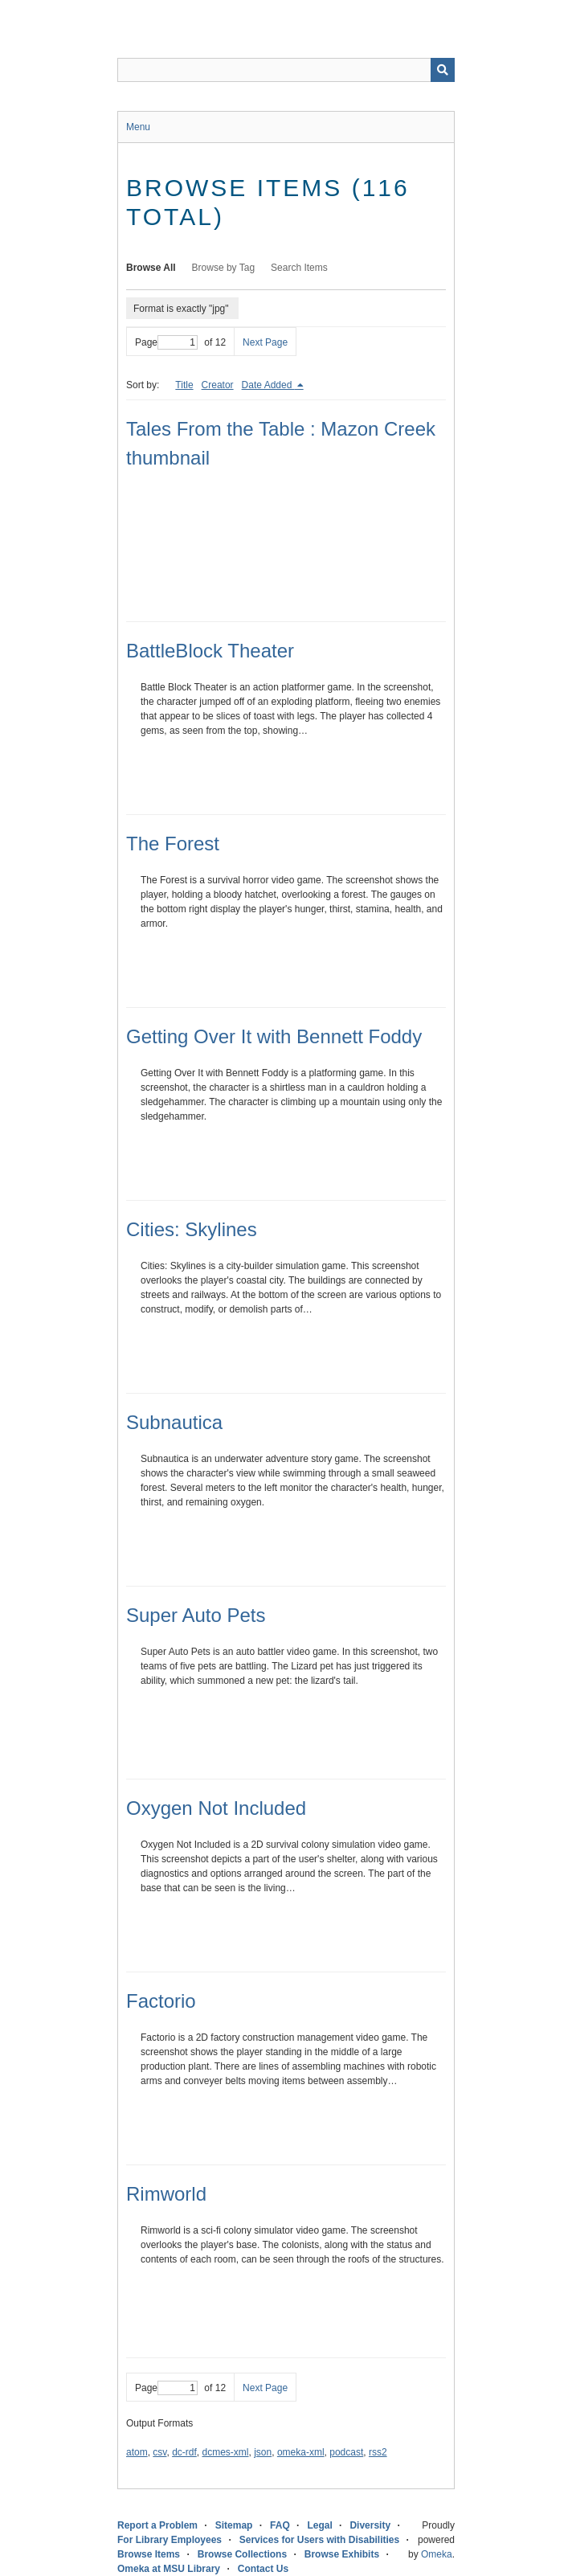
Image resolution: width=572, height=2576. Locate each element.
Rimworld (166, 2194)
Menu (138, 127)
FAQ (280, 2525)
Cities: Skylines (191, 1229)
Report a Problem (157, 2525)
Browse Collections (242, 2554)
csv (159, 2452)
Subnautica (174, 1422)
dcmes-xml (225, 2452)
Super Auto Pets (195, 1615)
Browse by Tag (223, 267)
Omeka (436, 2554)
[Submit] (443, 70)
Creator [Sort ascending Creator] (218, 385)
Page (166, 342)
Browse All (151, 267)
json (263, 2452)
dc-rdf (184, 2452)
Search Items (299, 267)
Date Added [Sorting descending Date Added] (268, 385)
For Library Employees (169, 2539)
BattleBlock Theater (210, 650)
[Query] (286, 70)
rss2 (378, 2452)
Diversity (369, 2525)
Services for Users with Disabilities (319, 2539)
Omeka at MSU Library (168, 2568)
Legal (319, 2525)
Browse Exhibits (341, 2554)
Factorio (161, 2001)
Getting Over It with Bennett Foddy (274, 1036)
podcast (346, 2452)
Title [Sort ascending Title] (184, 385)
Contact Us (263, 2568)
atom (137, 2452)
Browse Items (148, 2554)
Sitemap (234, 2525)
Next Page (265, 342)
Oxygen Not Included (216, 1808)
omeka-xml (301, 2452)
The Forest (172, 843)
